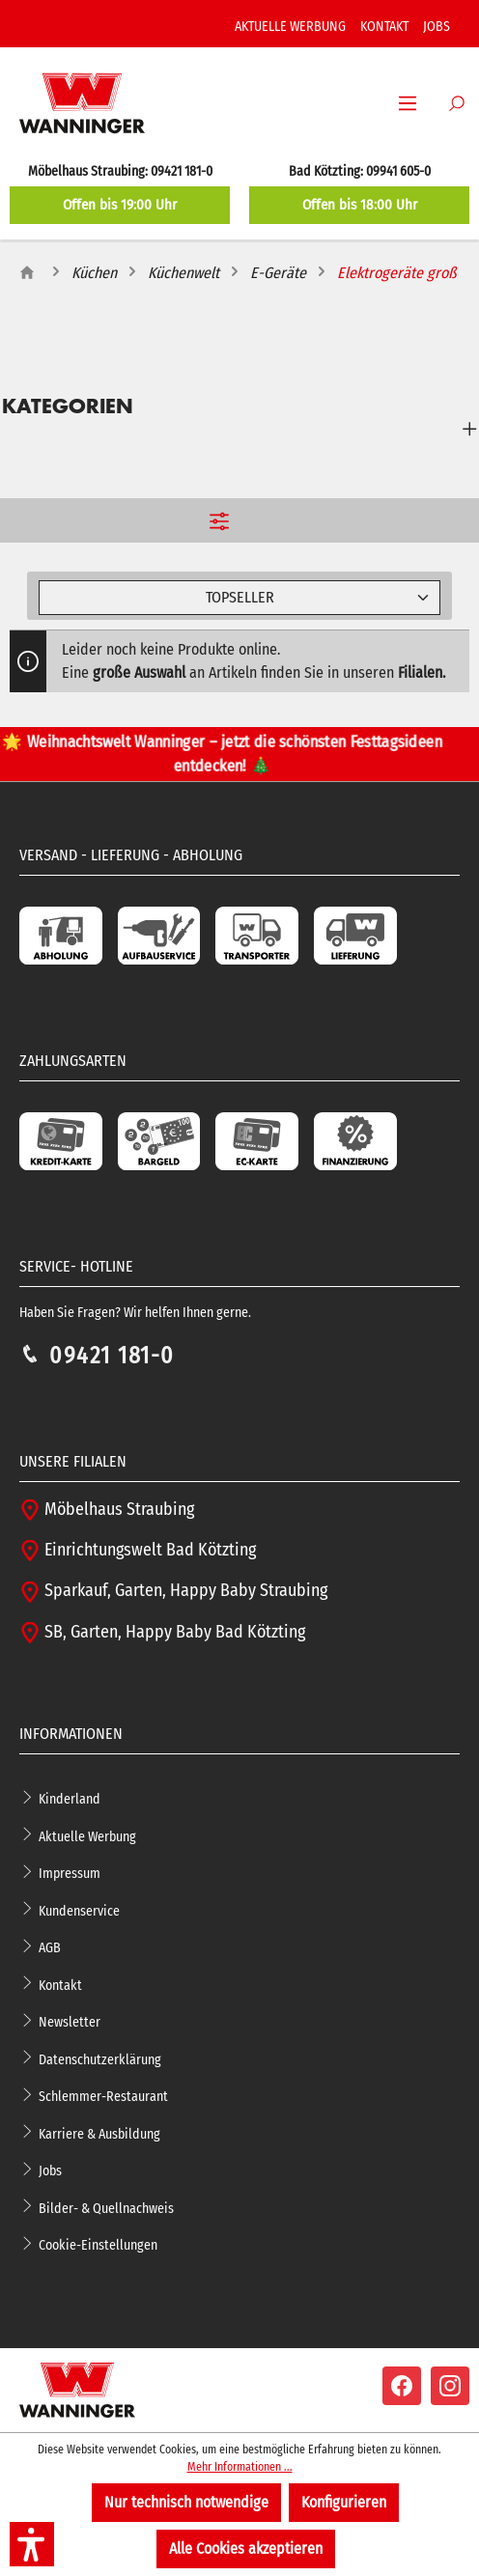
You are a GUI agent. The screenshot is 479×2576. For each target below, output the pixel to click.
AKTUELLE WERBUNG (290, 26)
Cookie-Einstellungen (98, 2245)
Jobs (50, 2171)
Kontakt (60, 1984)
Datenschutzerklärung (100, 2059)
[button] (32, 2544)
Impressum (69, 1873)
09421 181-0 (112, 1355)
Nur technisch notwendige (186, 2502)
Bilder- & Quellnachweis (106, 2207)
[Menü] (407, 103)
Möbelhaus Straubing (106, 1509)
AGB (50, 1948)
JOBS (436, 26)
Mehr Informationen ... (240, 2467)
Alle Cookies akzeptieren (246, 2548)
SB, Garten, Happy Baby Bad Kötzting (162, 1632)
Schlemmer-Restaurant (103, 2096)
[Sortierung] (239, 597)
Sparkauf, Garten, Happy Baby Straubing (173, 1591)
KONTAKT (384, 26)
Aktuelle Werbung (87, 1836)
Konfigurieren (343, 2502)
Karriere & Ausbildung (99, 2133)
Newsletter (69, 2022)
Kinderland (69, 1799)
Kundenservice (79, 1910)
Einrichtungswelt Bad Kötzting (137, 1550)
